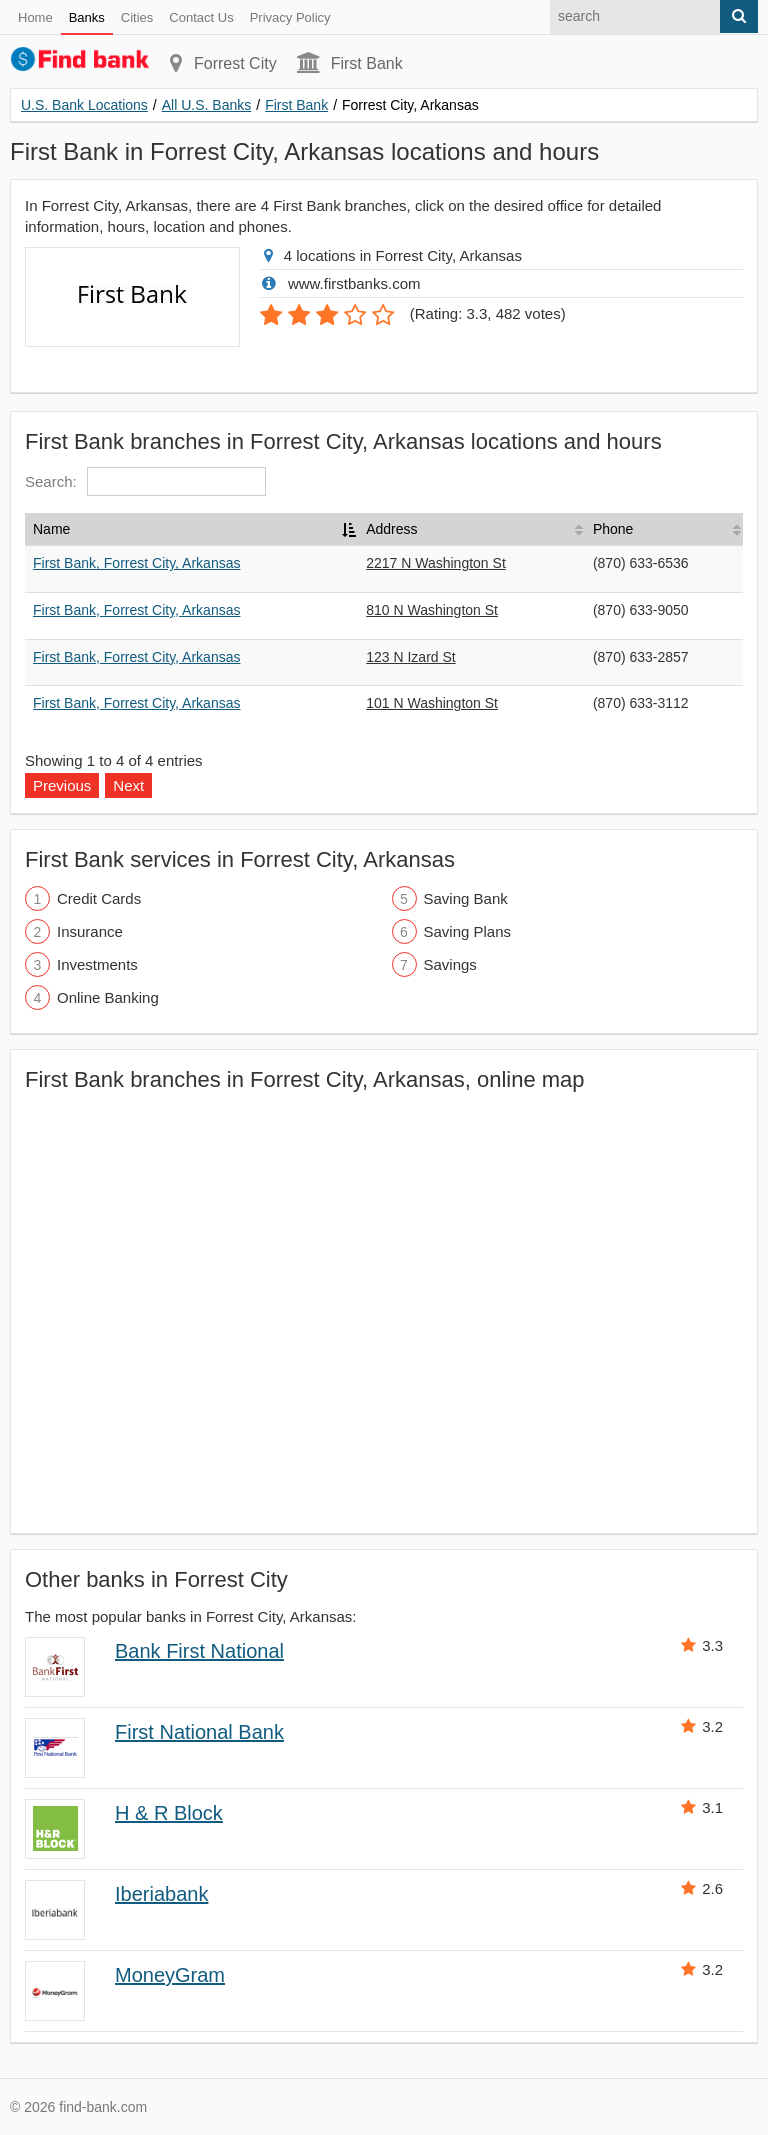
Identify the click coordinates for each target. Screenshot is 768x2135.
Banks (87, 17)
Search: (145, 481)
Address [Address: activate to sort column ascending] (391, 529)
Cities (137, 17)
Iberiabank (161, 1894)
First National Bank (199, 1732)
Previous (62, 785)
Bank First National (199, 1651)
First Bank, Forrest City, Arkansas (136, 563)
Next (128, 785)
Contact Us (201, 17)
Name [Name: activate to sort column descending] (51, 529)
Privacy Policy (290, 17)
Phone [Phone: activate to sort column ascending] (613, 529)
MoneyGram (170, 1975)
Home (35, 17)
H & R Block (169, 1813)
